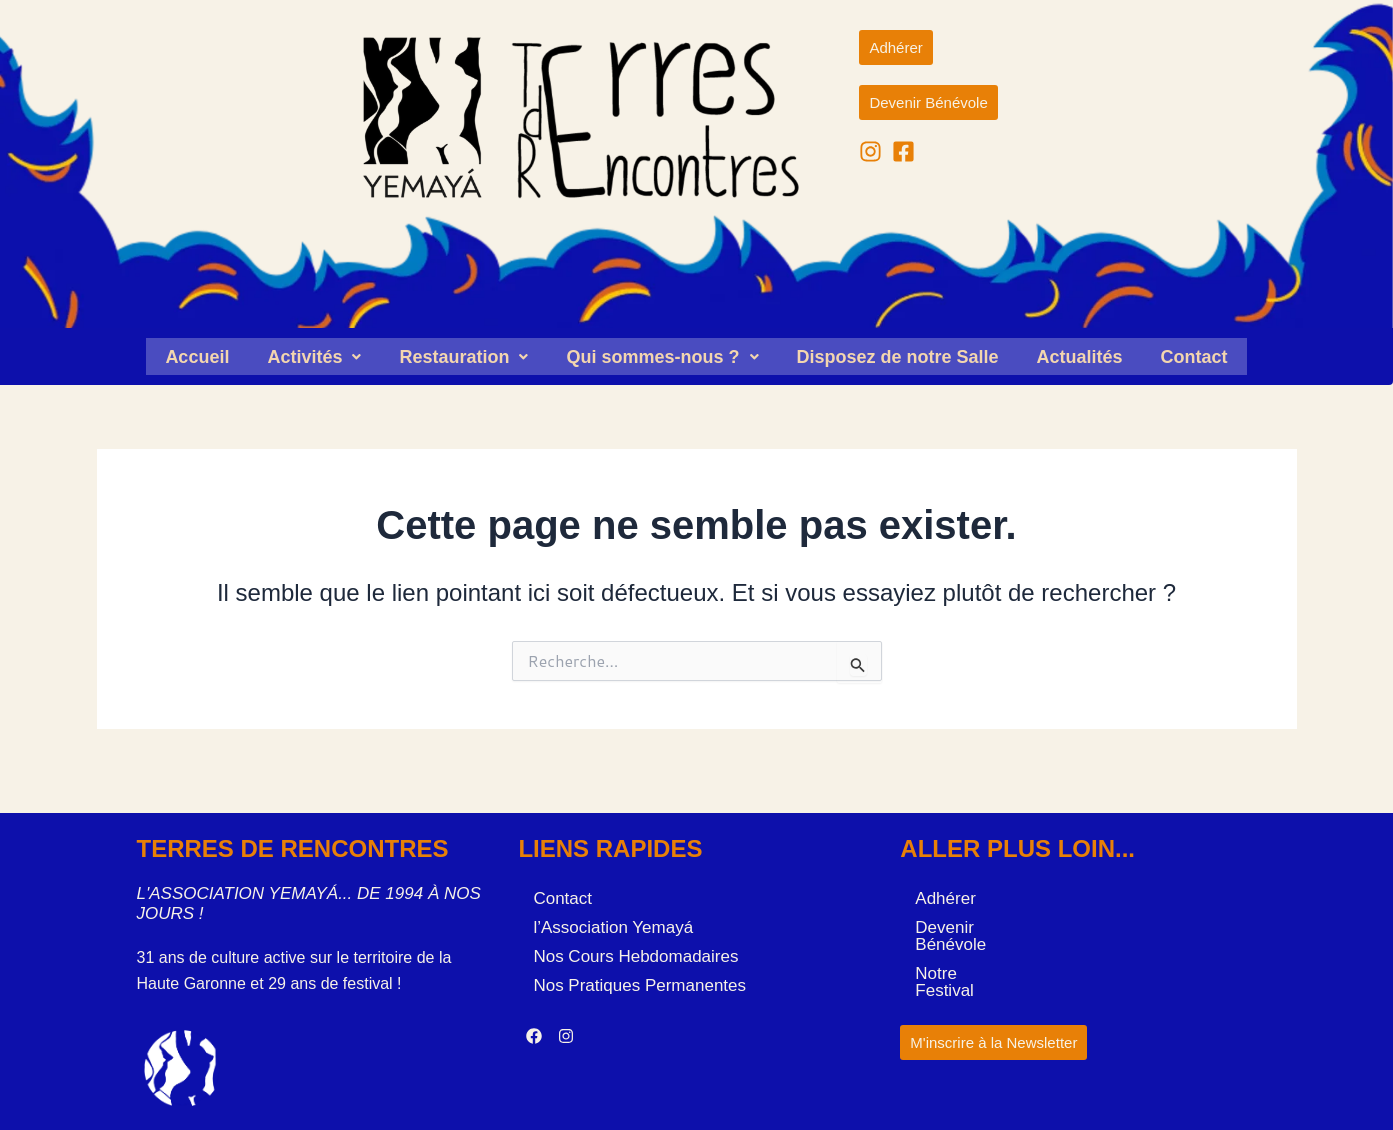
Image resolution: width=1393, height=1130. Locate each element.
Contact (1194, 355)
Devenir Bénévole (982, 923)
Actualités (1080, 355)
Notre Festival (967, 952)
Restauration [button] (463, 355)
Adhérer (945, 894)
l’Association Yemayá (613, 923)
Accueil (197, 355)
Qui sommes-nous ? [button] (662, 355)
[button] (314, 355)
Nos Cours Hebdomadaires (635, 952)
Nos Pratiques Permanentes (639, 981)
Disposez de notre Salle (898, 355)
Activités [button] (314, 355)
